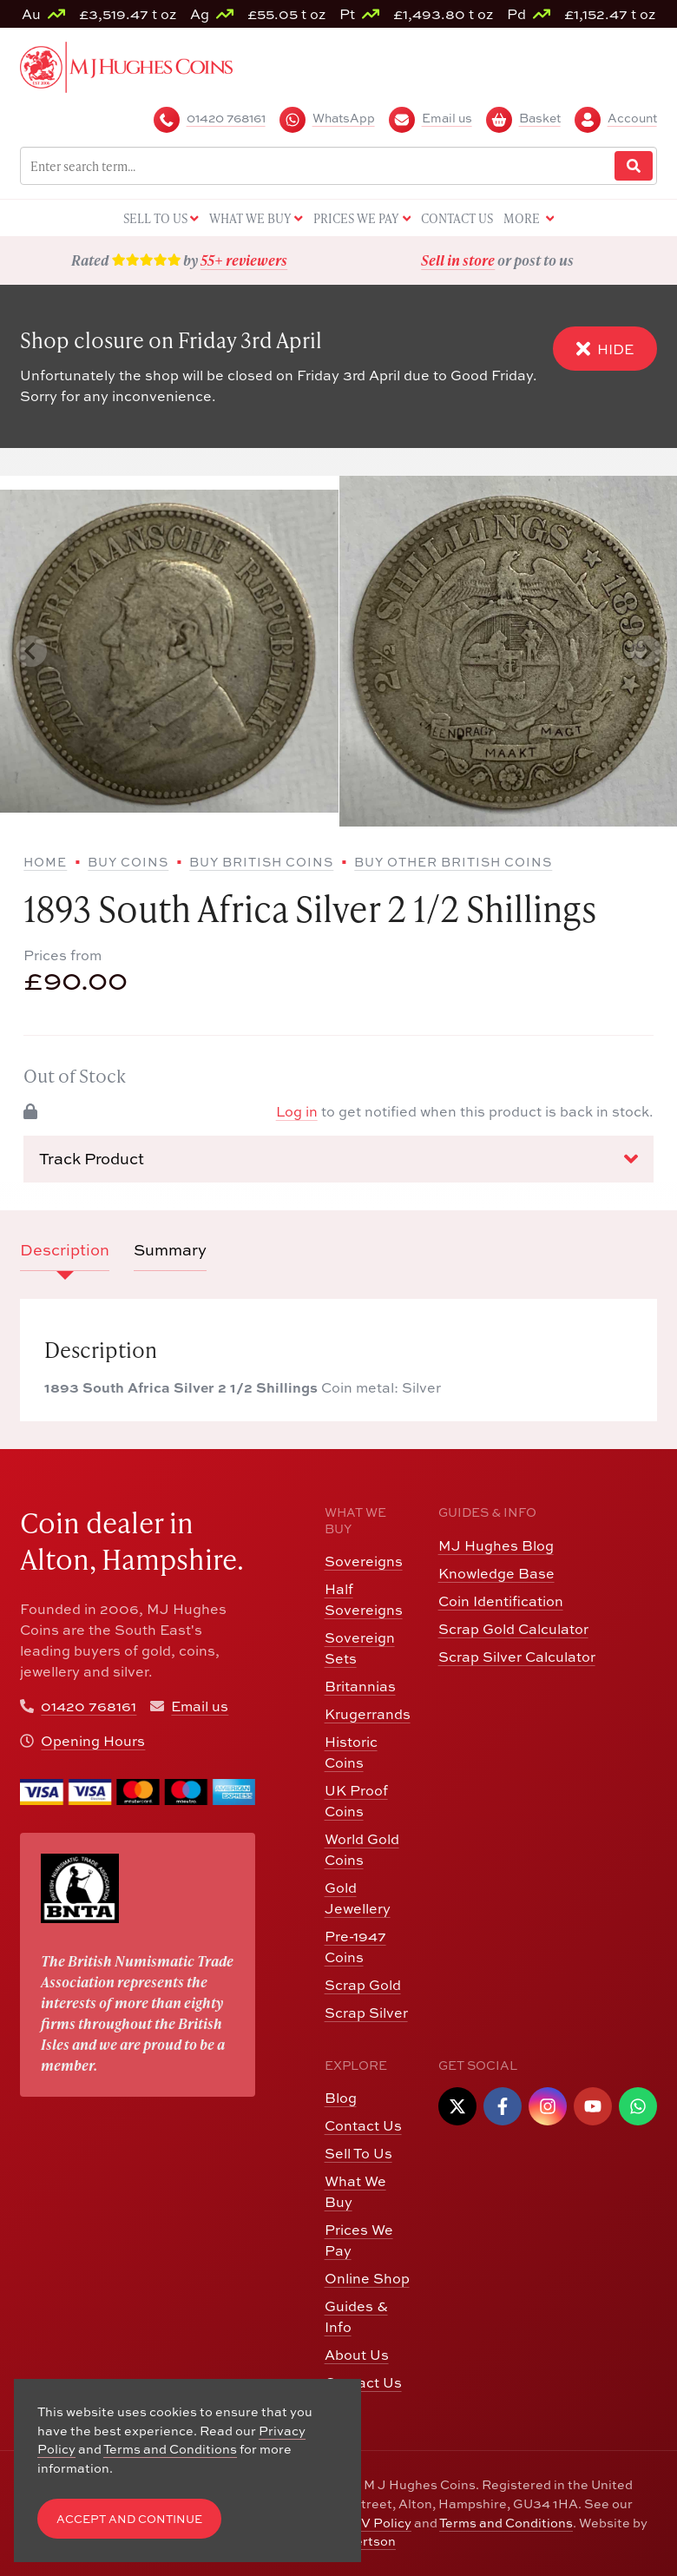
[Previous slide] (31, 651)
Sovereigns (364, 1561)
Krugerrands (368, 1713)
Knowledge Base (496, 1573)
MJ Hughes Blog (496, 1545)
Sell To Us (358, 2153)
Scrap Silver (366, 2012)
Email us (199, 1706)
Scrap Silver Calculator (516, 1656)
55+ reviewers (243, 260)
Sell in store (458, 260)
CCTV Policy (372, 2522)
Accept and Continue (129, 2519)
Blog (341, 2097)
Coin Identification (500, 1601)
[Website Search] (634, 166)
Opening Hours (93, 1740)
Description (64, 1250)
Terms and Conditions (506, 2522)
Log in (297, 1111)
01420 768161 (88, 1706)
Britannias (360, 1686)
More (528, 219)
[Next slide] (645, 651)
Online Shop (367, 2278)
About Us (357, 2354)
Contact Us (363, 2125)
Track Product (338, 1159)
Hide (605, 349)
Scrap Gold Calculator (513, 1628)
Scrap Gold (363, 1984)
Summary (170, 1250)
